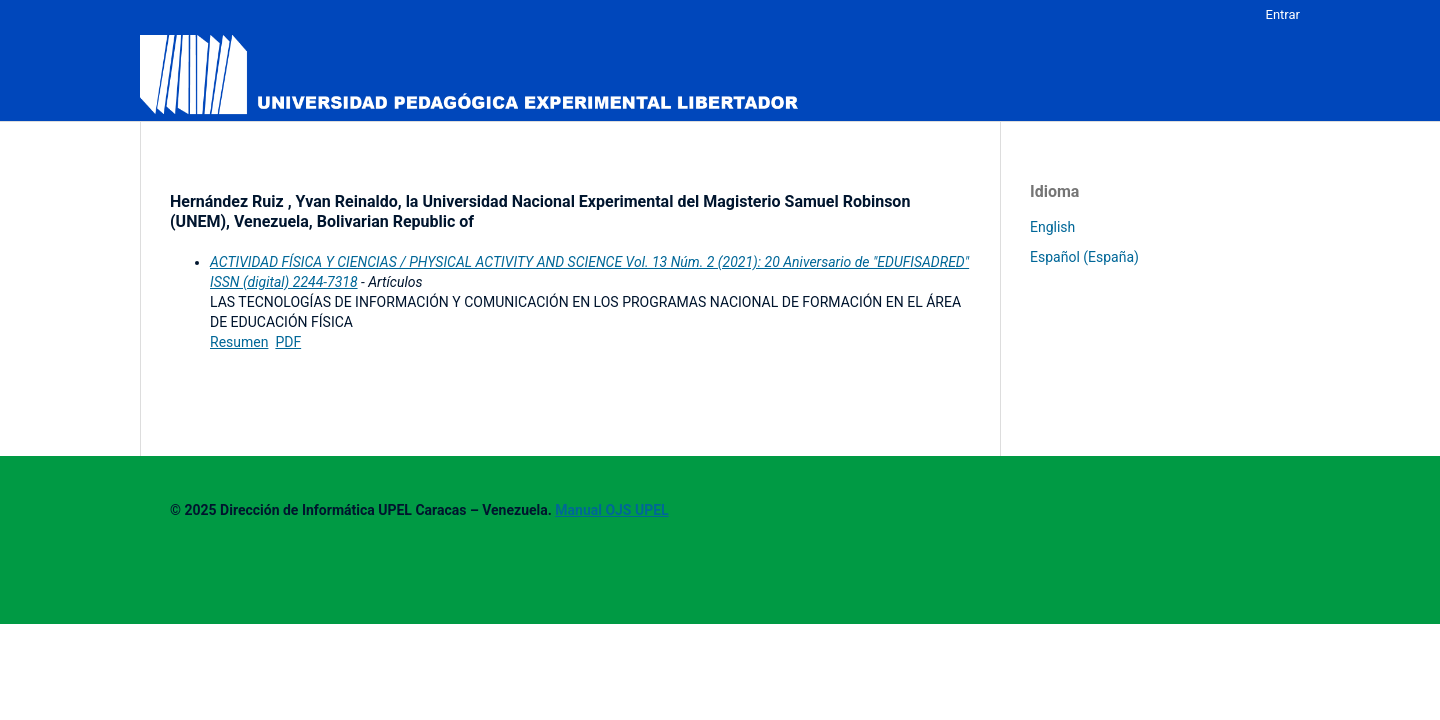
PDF (288, 342)
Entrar (1283, 14)
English (1052, 227)
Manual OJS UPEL (611, 510)
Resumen (239, 342)
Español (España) (1084, 257)
